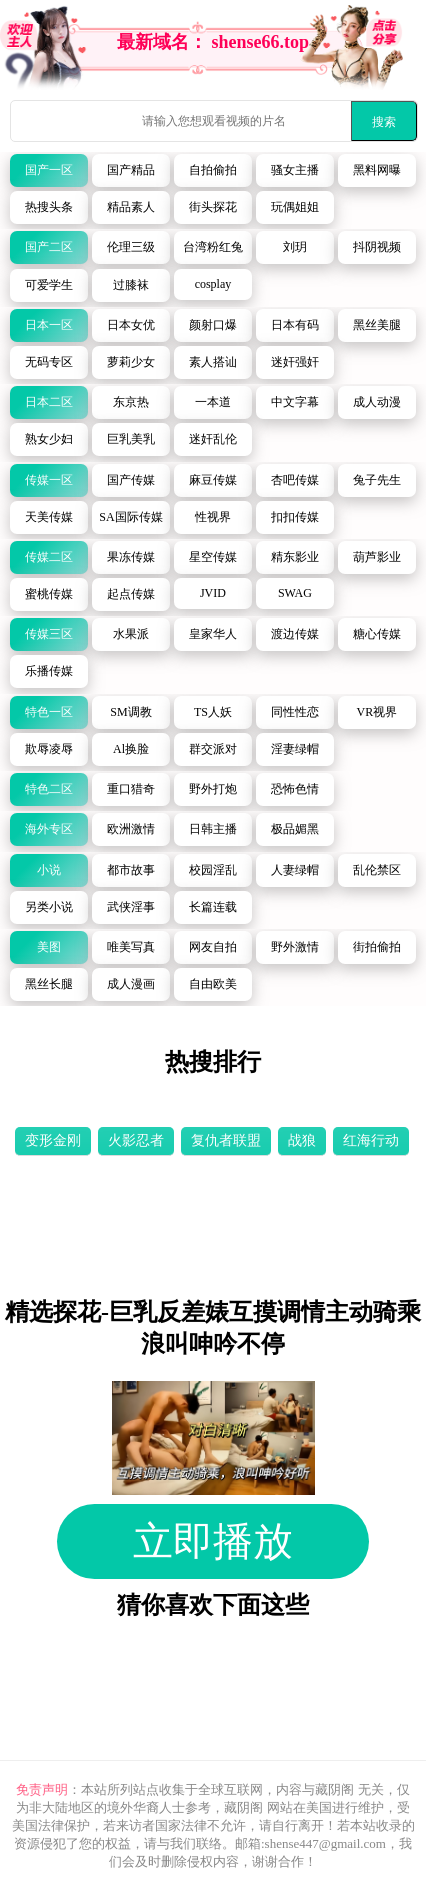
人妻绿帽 (295, 870)
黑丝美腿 (377, 325)
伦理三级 (131, 247)
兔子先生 (377, 480)
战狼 (302, 1140)
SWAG (295, 593)
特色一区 (49, 712)
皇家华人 (213, 634)
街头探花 (213, 207)
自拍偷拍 (213, 170)
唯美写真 (131, 947)
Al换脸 (131, 749)
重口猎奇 (131, 789)
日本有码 (295, 325)
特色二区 (49, 789)
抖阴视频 (377, 247)
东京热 (131, 402)
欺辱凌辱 (49, 749)
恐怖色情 (295, 789)
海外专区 (49, 829)
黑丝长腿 (49, 984)
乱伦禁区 (377, 870)
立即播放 (213, 1541)
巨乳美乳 (131, 439)
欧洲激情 (131, 829)
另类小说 (49, 907)
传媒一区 (49, 480)
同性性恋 (295, 712)
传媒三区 (49, 634)
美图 (49, 947)
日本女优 (131, 325)
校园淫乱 (213, 870)
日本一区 (49, 325)
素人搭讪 (213, 362)
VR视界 (377, 712)
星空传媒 (213, 557)
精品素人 (131, 207)
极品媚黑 (295, 829)
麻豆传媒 (213, 480)
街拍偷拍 (377, 947)
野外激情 (295, 947)
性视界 (213, 517)
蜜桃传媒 (49, 594)
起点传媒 (131, 594)
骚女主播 (295, 170)
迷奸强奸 (295, 362)
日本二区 (49, 402)
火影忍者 (136, 1140)
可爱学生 (49, 285)
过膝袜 (131, 285)
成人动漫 (377, 402)
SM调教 (130, 712)
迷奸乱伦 (213, 439)
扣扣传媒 (295, 517)
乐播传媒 (49, 671)
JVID (213, 593)
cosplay (213, 284)
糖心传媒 (377, 634)
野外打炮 (213, 789)
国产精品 (131, 170)
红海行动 (371, 1140)
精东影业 (295, 557)
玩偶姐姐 (295, 207)
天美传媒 (49, 517)
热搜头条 (49, 207)
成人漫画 (131, 984)
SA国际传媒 (130, 517)
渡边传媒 (295, 634)
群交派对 (213, 749)
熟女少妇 (49, 439)
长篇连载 (213, 907)
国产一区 (49, 170)
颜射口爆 (213, 325)
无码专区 (49, 362)
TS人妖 (213, 712)
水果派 (131, 634)
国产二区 (49, 247)
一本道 (213, 402)
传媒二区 (49, 557)
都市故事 (131, 870)
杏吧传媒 (295, 480)
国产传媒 (131, 480)
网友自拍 (213, 947)
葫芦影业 (377, 557)
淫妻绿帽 (295, 749)
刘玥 (295, 247)
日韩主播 (213, 829)
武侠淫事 (131, 907)
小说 (49, 870)
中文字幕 (295, 402)
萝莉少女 (131, 362)
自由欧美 (213, 984)
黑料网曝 (377, 170)
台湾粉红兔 (213, 247)
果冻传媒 (131, 557)
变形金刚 (53, 1140)
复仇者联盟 (226, 1140)
